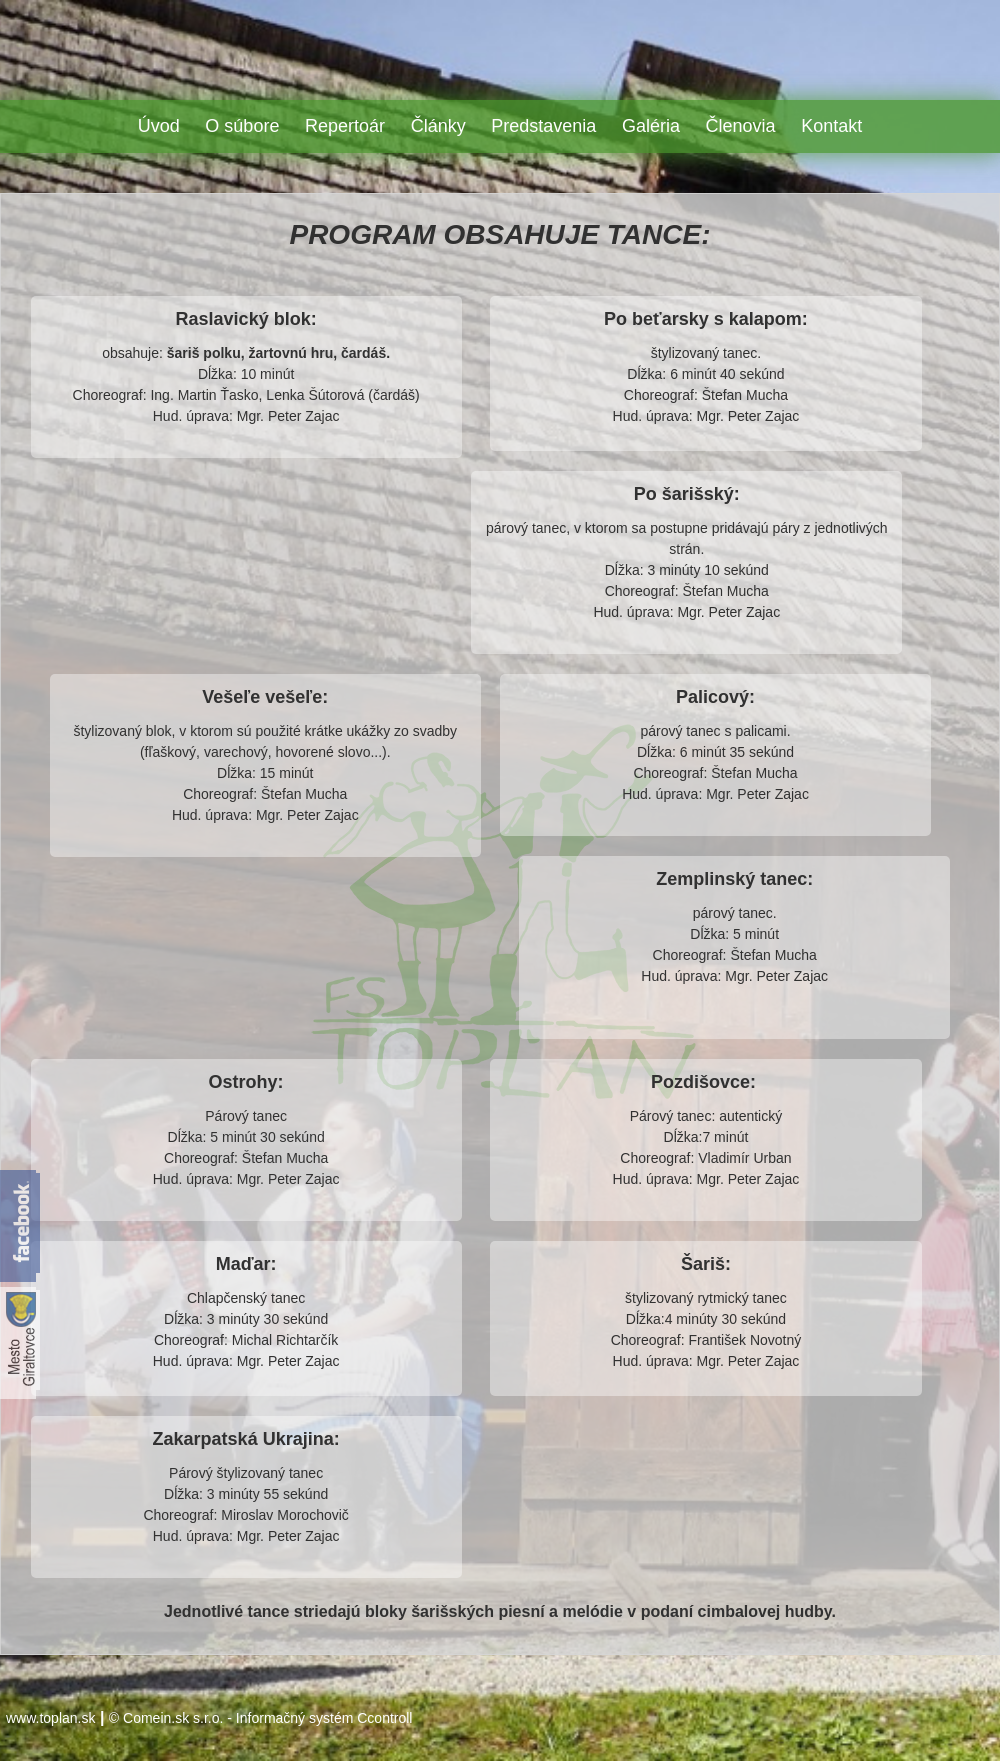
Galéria (651, 126)
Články (438, 126)
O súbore (242, 126)
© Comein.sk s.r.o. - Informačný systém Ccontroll (261, 1718)
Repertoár (345, 126)
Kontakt (831, 126)
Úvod (159, 126)
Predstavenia (543, 126)
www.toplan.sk (50, 1718)
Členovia (741, 126)
